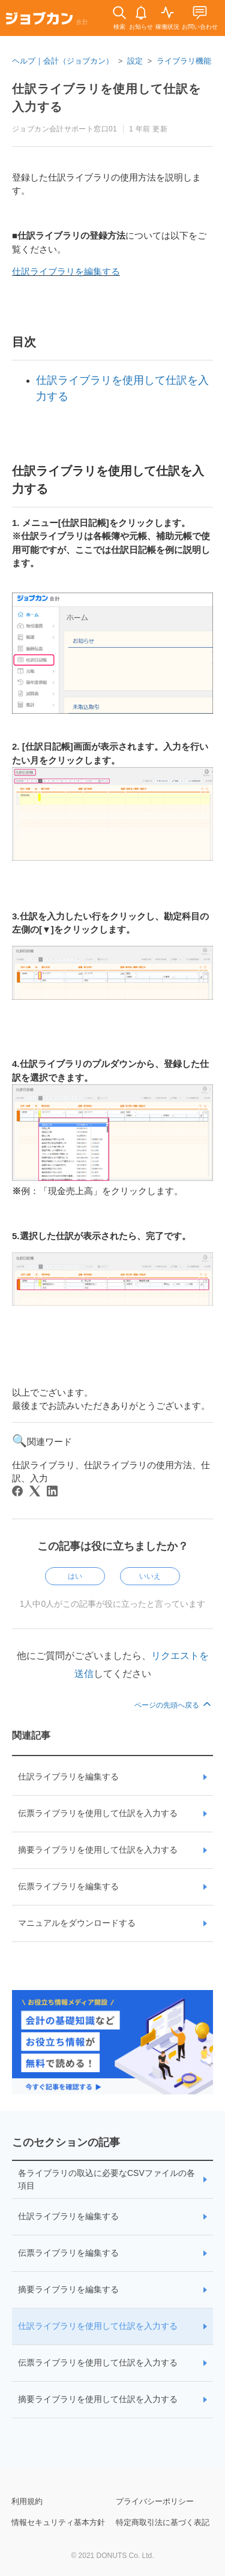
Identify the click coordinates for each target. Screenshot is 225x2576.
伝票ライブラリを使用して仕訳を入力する (98, 1813)
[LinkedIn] (52, 1491)
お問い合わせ (200, 26)
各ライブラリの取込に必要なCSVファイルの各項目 (106, 2179)
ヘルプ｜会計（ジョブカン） (62, 60)
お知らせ (141, 26)
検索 (119, 26)
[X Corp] (34, 1491)
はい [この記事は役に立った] (75, 1576)
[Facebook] (17, 1491)
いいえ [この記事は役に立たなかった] (150, 1576)
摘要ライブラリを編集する (68, 2289)
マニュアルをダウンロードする (77, 1923)
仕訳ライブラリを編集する (66, 271)
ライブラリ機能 (184, 60)
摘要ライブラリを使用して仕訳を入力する (98, 1849)
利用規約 (27, 2501)
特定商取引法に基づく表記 (162, 2522)
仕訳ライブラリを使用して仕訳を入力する (98, 2326)
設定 (135, 60)
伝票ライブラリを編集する (68, 1886)
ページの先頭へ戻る (173, 1705)
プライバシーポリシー (155, 2501)
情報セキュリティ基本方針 (58, 2522)
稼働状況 (167, 26)
